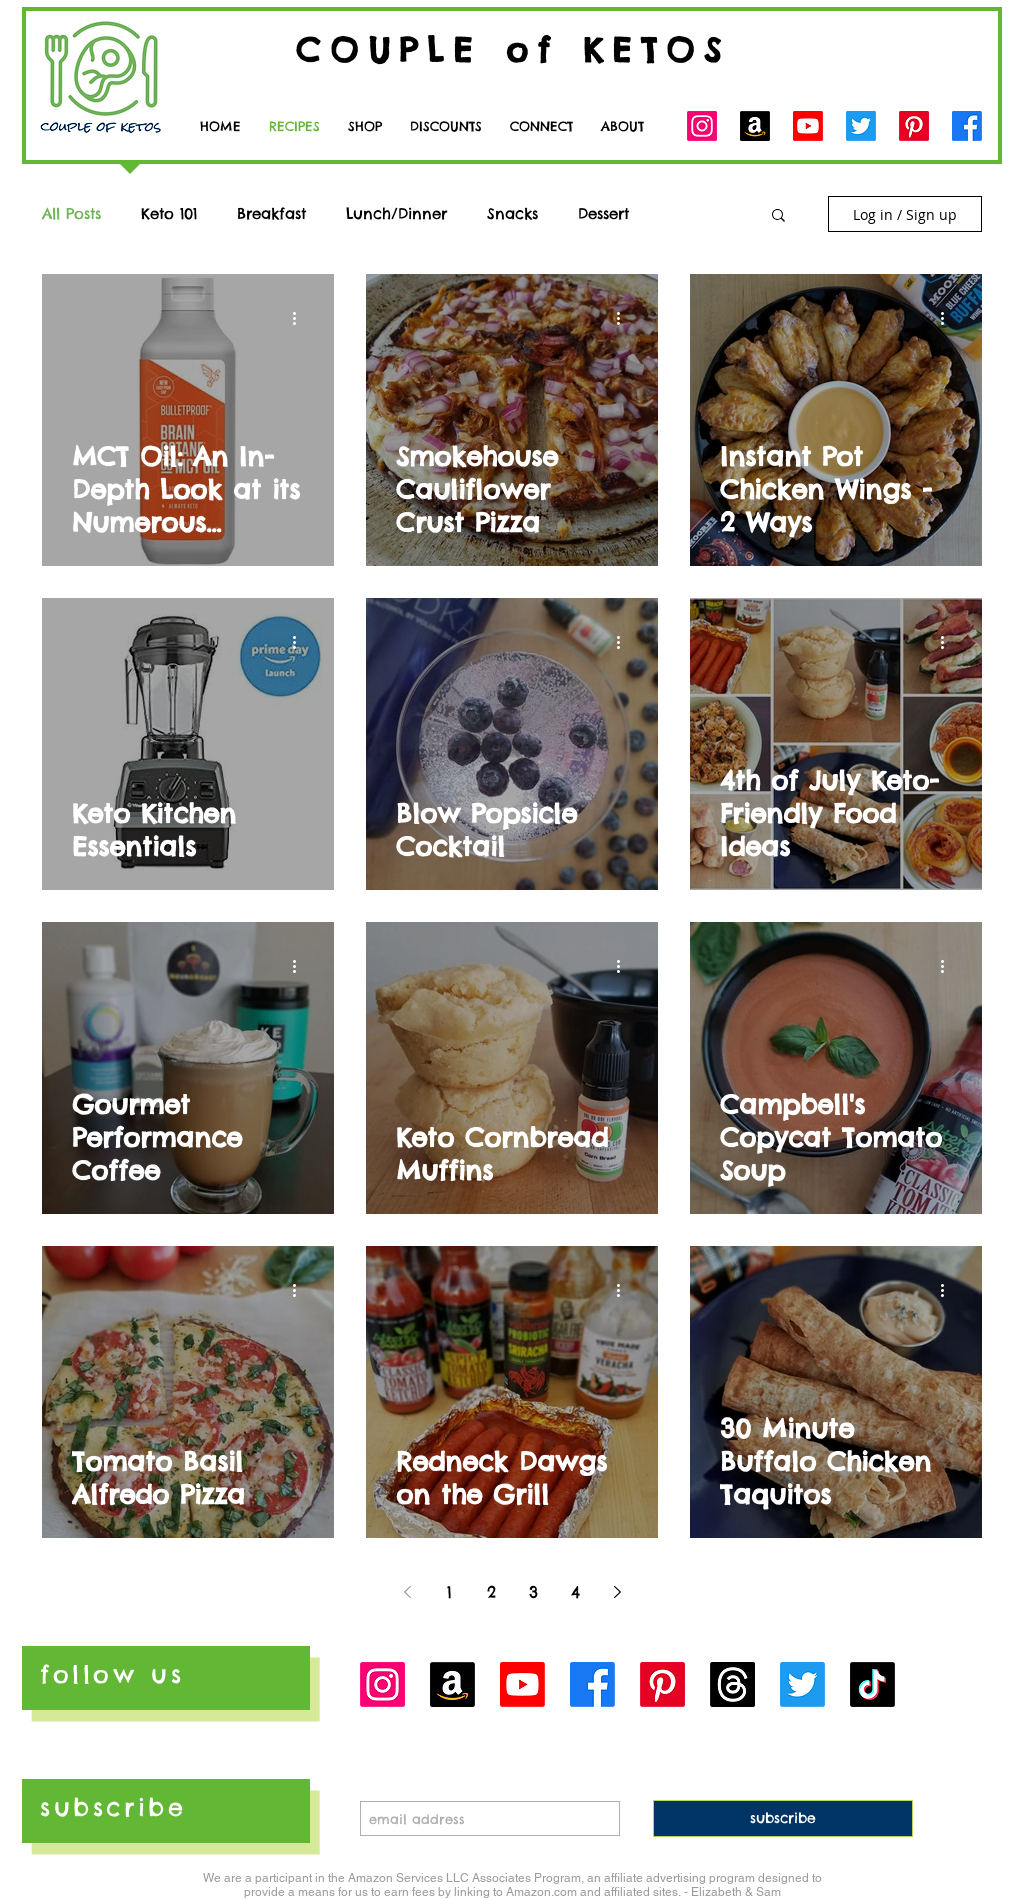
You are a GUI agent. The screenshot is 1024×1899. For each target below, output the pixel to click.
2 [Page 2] (491, 1592)
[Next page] (617, 1592)
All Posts (71, 214)
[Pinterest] (914, 126)
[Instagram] (702, 126)
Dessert (603, 214)
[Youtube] (808, 126)
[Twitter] (861, 126)
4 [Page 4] (575, 1592)
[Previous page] (407, 1592)
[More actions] (301, 318)
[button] (541, 126)
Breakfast (271, 214)
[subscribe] (783, 1818)
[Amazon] (755, 126)
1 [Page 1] (449, 1592)
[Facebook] (967, 126)
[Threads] (732, 1684)
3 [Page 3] (533, 1592)
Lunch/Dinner (396, 214)
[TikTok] (872, 1684)
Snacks (512, 214)
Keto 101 (169, 214)
